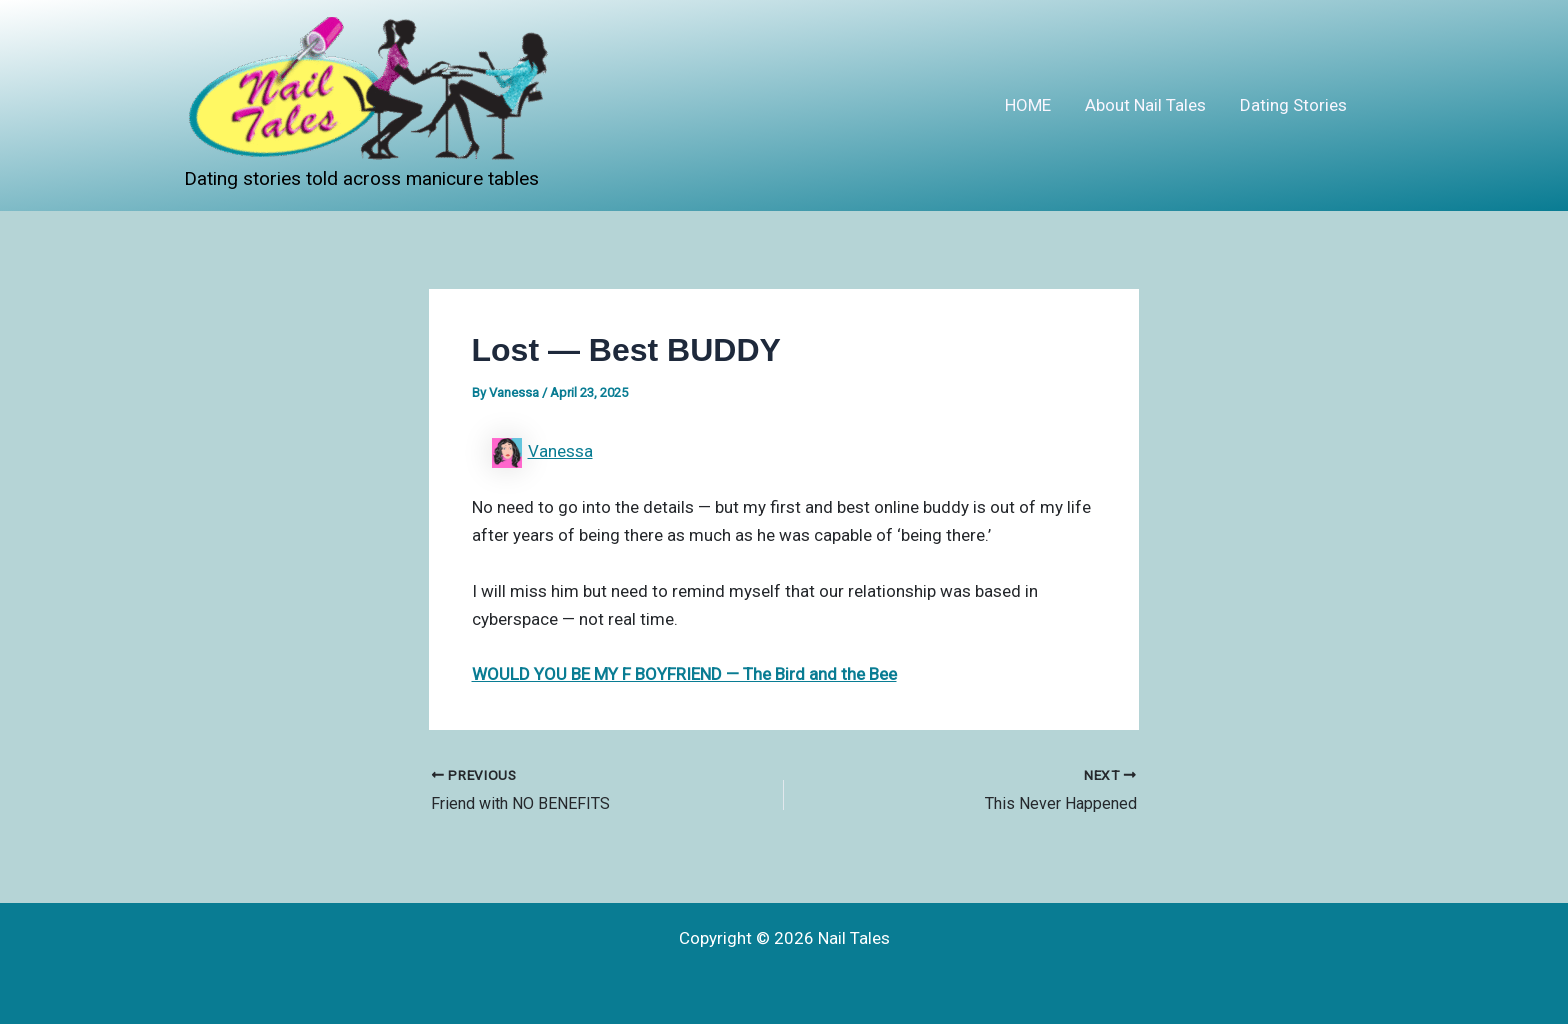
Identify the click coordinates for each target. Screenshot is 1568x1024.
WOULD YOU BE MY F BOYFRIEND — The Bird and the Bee (684, 674)
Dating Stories (1293, 105)
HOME (1028, 105)
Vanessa (560, 451)
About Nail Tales (1145, 105)
